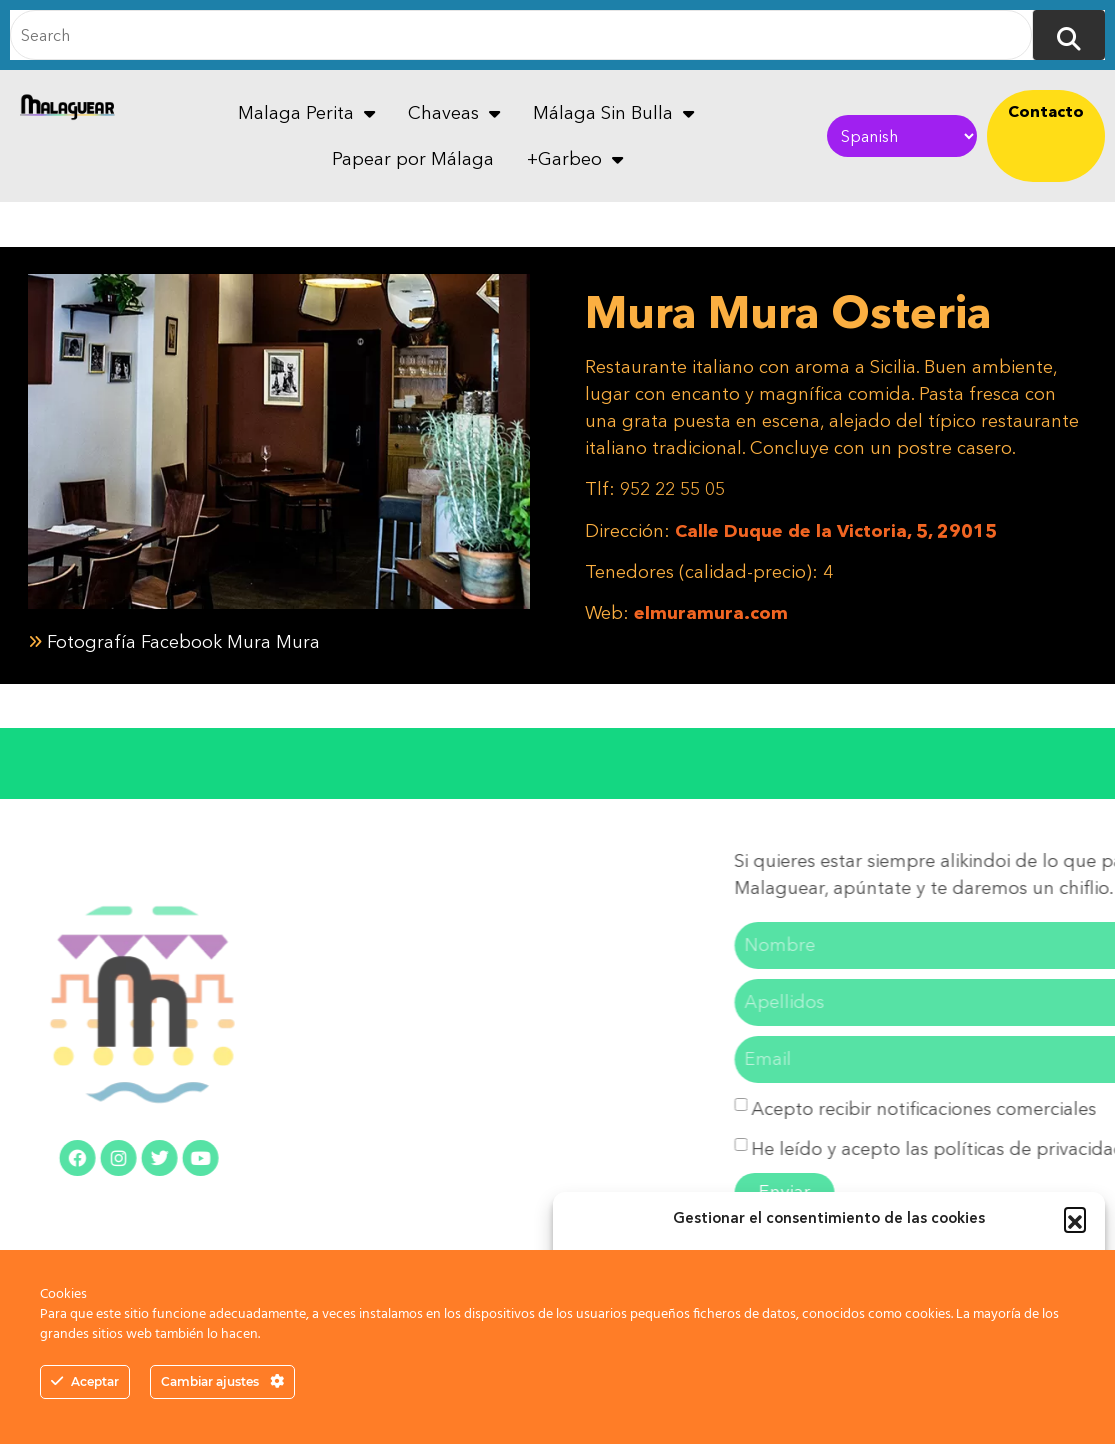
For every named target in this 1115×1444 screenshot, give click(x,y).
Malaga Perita (306, 113)
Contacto (1046, 111)
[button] (1075, 1218)
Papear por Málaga (413, 159)
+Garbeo (575, 159)
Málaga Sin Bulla (613, 113)
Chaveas (454, 113)
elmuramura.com (711, 613)
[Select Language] (901, 136)
